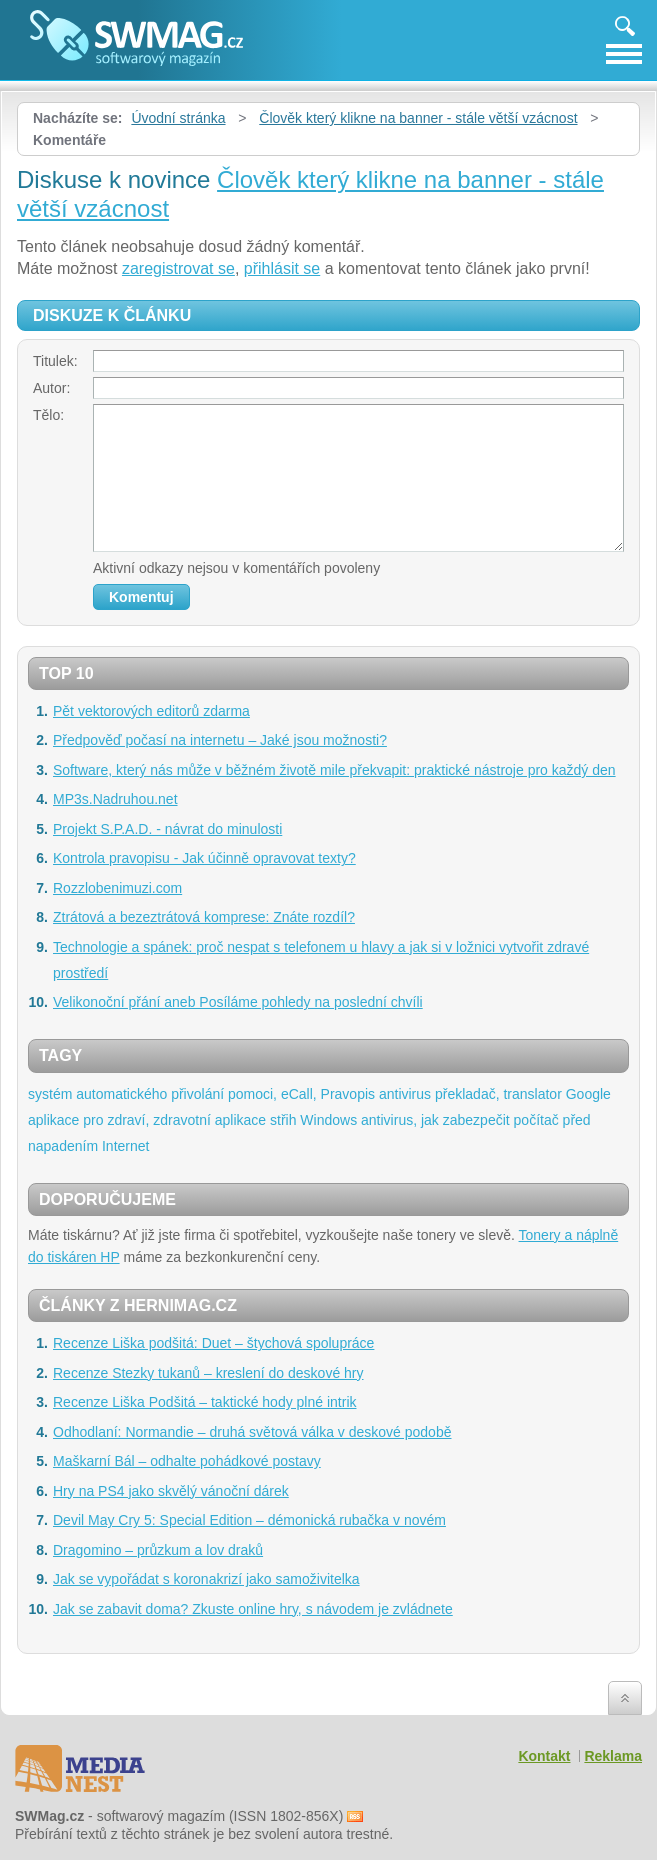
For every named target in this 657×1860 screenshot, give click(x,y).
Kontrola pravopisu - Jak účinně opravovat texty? (204, 858)
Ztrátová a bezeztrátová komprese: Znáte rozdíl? (204, 917)
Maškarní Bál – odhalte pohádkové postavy (187, 1461)
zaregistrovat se (178, 268)
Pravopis (348, 1094)
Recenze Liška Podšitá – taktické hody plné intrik (205, 1402)
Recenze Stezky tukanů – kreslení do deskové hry (208, 1373)
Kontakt (544, 1756)
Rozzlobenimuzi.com (117, 888)
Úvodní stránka (178, 118)
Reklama (613, 1756)
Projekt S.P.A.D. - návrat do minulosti (167, 829)
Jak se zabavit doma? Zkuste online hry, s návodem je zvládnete (253, 1609)
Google (588, 1094)
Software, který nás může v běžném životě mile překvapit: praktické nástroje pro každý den (334, 770)
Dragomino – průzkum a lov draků (158, 1550)
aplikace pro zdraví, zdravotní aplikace (147, 1120)
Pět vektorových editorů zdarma (151, 711)
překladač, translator (498, 1094)
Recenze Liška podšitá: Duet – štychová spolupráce (213, 1343)
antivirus (405, 1094)
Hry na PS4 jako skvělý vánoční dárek (171, 1491)
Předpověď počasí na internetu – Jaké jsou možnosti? (220, 740)
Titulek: (55, 361)
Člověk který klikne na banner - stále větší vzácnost (418, 118)
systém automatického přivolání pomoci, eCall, (172, 1094)
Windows (328, 1120)
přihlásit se (282, 268)
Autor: (51, 388)
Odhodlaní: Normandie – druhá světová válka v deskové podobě (252, 1432)
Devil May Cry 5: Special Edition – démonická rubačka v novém (249, 1520)
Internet (125, 1146)
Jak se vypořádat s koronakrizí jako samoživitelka (206, 1579)
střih (283, 1120)
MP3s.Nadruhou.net (115, 799)
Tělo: (48, 415)
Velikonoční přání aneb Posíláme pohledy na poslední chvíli (238, 1002)
